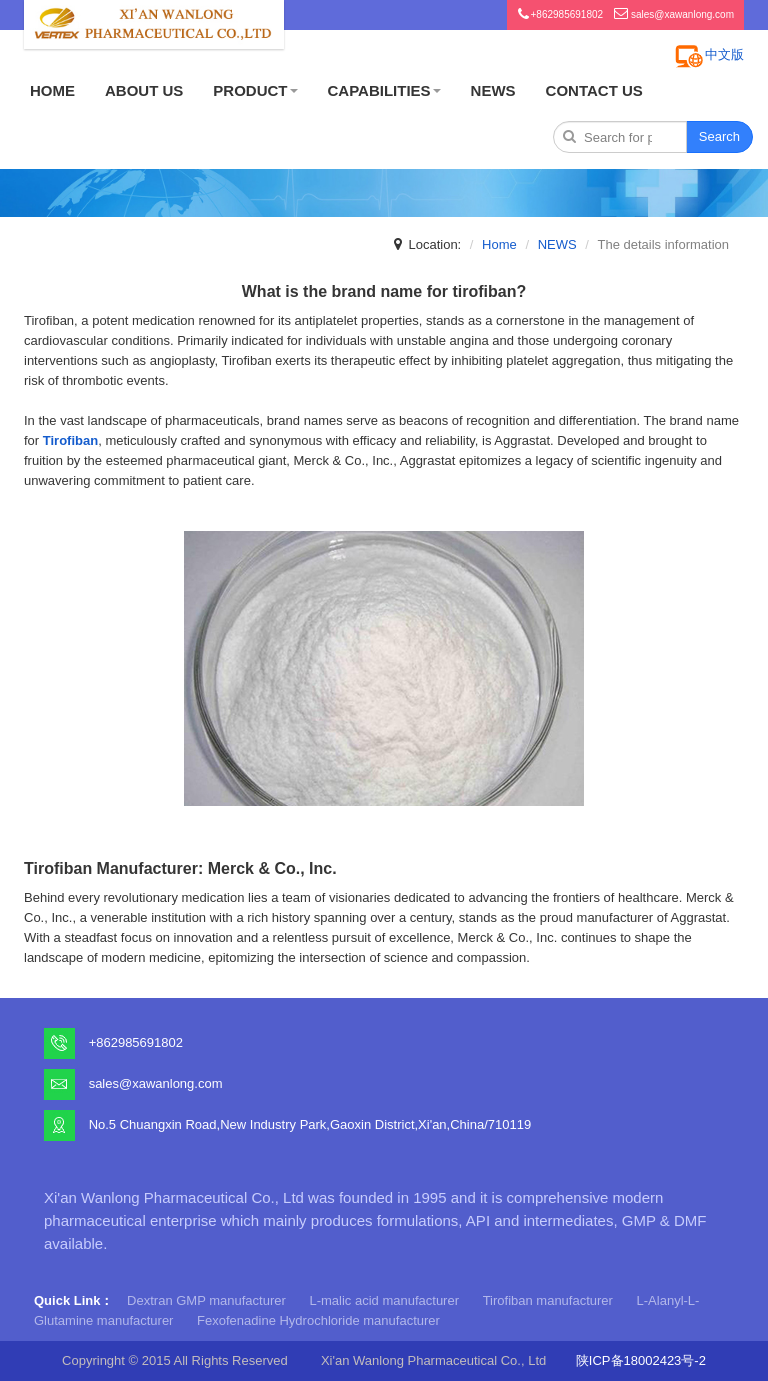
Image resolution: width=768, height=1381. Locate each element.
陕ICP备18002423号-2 (641, 1360)
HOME (52, 90)
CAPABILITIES (384, 90)
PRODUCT (255, 90)
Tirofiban (70, 440)
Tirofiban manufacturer (548, 1300)
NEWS (493, 90)
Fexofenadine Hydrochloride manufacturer (318, 1320)
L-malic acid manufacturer (384, 1300)
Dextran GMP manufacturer (206, 1300)
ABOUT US (144, 90)
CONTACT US (594, 90)
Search (719, 136)
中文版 (724, 54)
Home (499, 244)
